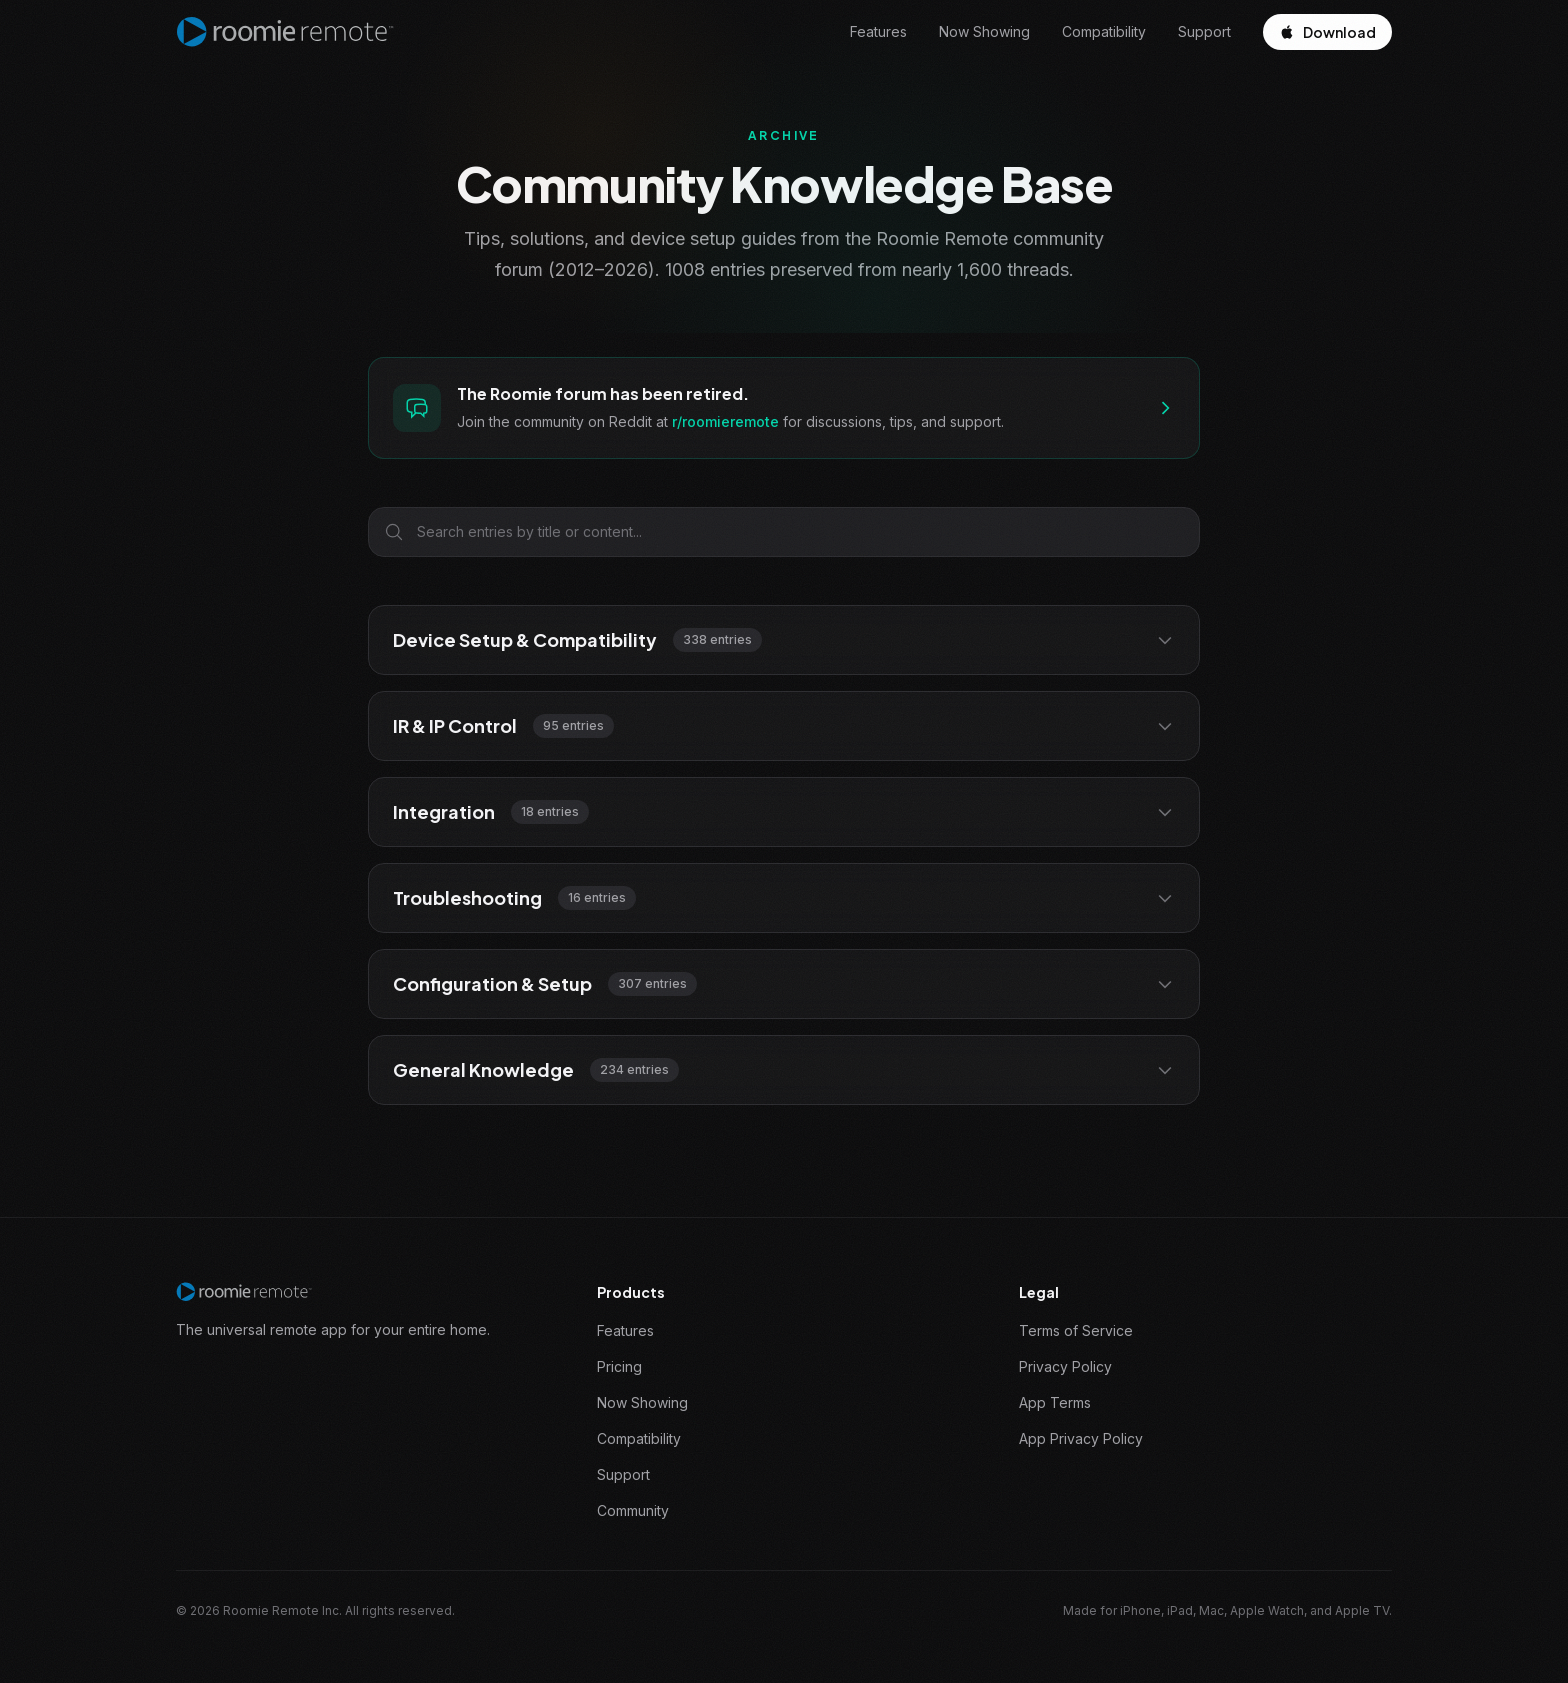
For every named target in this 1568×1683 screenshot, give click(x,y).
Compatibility (1104, 31)
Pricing (619, 1366)
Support (1204, 31)
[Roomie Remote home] (285, 32)
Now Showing (984, 31)
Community (633, 1510)
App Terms (1055, 1402)
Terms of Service (1076, 1330)
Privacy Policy (1065, 1366)
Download (1327, 32)
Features (878, 31)
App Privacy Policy (1081, 1438)
